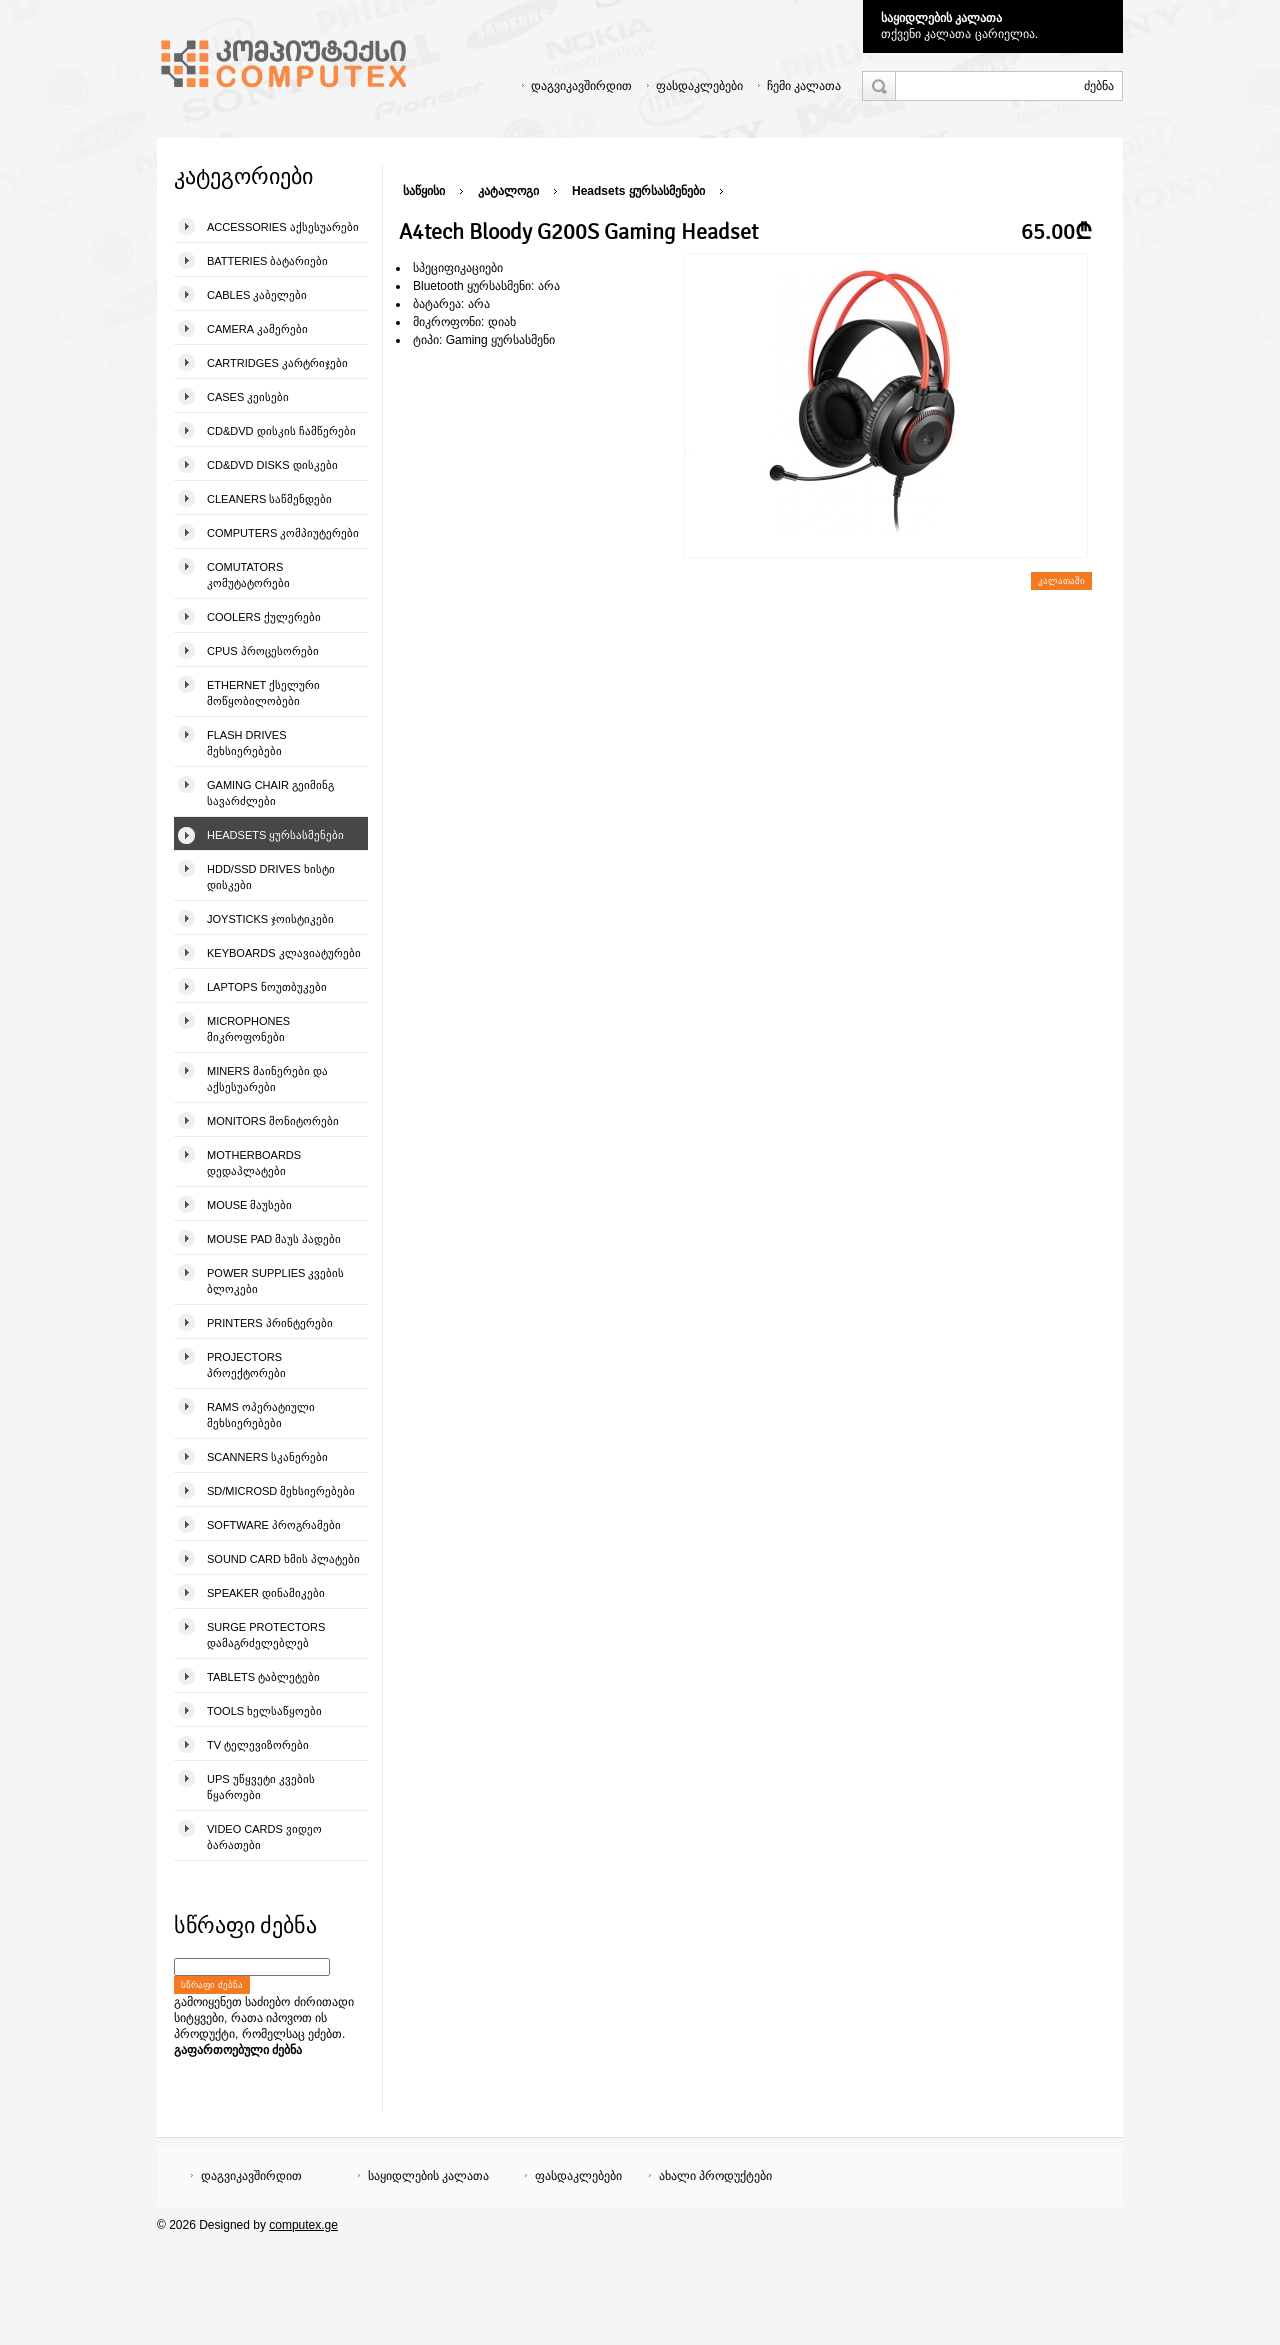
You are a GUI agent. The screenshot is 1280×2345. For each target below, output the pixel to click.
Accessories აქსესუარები (283, 227)
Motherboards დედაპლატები (254, 1163)
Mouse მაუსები (249, 1205)
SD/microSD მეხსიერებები (281, 1491)
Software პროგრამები (274, 1525)
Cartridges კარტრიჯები (277, 363)
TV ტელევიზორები (258, 1745)
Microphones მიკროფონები (248, 1029)
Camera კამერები (257, 329)
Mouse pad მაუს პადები (274, 1239)
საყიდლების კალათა (941, 18)
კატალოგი (508, 191)
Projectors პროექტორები (246, 1365)
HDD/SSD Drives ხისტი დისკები (271, 877)
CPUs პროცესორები (263, 651)
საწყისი (424, 191)
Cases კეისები (248, 397)
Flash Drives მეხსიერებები (246, 743)
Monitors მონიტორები (273, 1121)
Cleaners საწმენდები (269, 499)
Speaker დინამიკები (266, 1593)
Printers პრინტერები (270, 1323)
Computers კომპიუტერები (283, 533)
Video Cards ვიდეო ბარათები (264, 1837)
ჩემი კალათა (804, 86)
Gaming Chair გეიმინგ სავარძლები (270, 793)
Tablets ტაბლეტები (263, 1677)
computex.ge (303, 2225)
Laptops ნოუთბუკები (267, 987)
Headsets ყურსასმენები (275, 835)
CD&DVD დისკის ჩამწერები (281, 431)
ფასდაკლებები (699, 86)
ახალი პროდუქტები (715, 2176)
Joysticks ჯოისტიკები (270, 919)
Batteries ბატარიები (267, 261)
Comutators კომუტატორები (248, 575)
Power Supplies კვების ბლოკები (275, 1281)
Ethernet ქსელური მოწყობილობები (263, 693)
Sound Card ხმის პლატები (283, 1559)
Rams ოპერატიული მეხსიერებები (261, 1415)
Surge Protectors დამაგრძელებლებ (266, 1635)
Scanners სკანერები (267, 1457)
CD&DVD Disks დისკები (272, 465)
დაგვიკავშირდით (581, 86)
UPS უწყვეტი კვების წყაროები (261, 1787)
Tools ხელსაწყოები (264, 1711)
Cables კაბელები (257, 295)
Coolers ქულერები (264, 617)
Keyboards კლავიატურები (284, 953)
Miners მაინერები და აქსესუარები (267, 1079)
